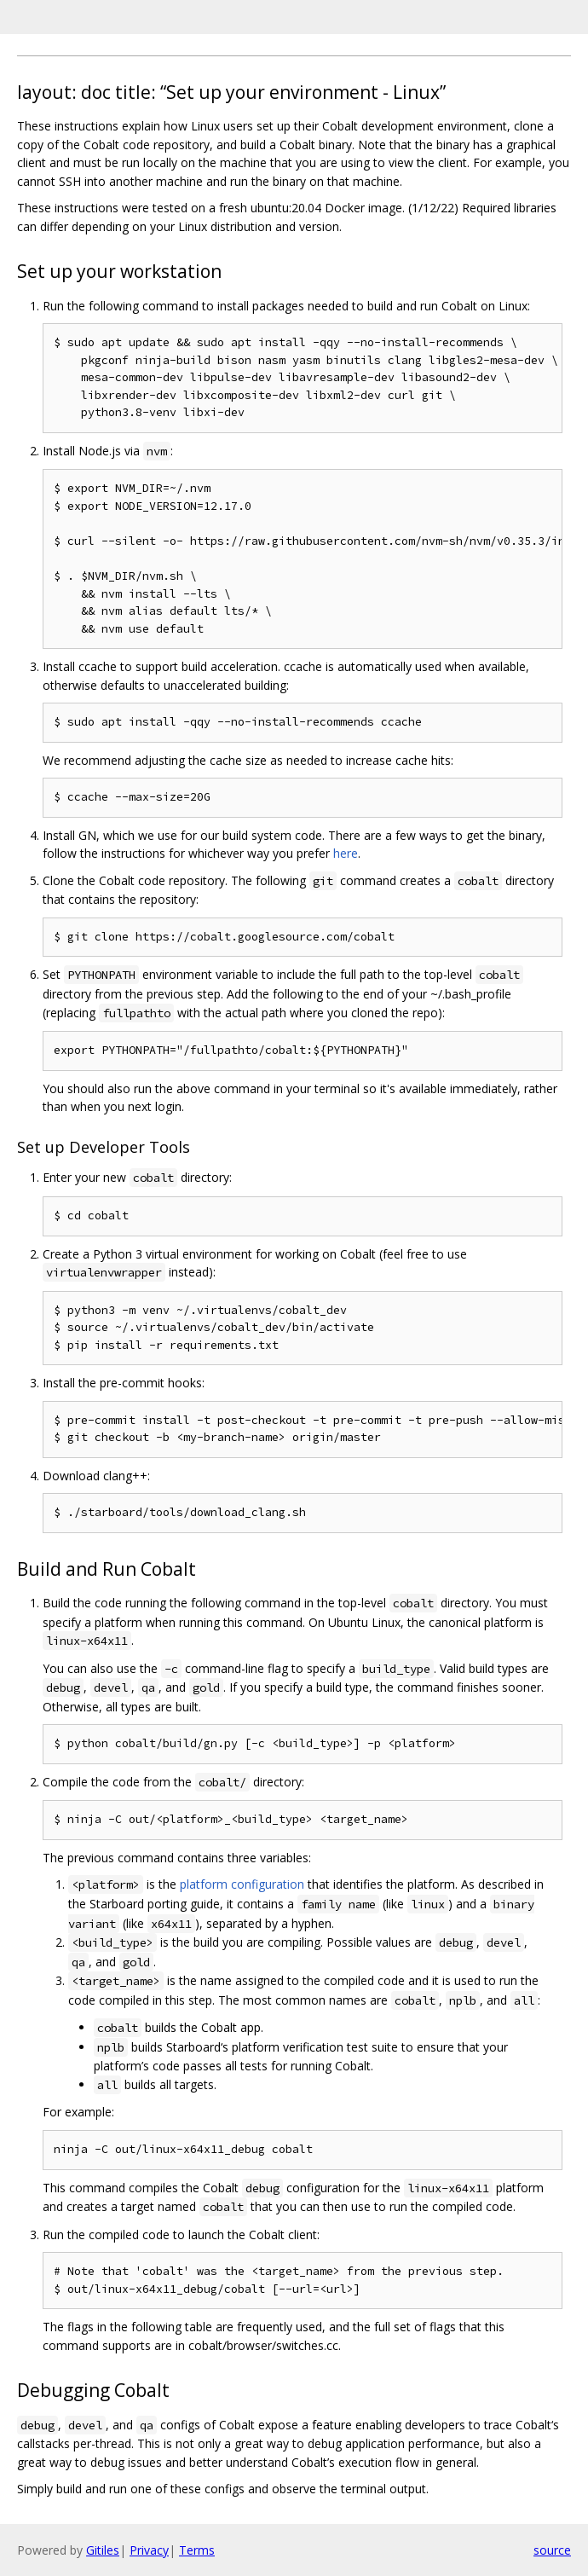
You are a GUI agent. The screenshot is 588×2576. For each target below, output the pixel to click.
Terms (197, 2550)
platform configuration (242, 1884)
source (552, 2550)
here (345, 853)
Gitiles (102, 2550)
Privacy (149, 2550)
